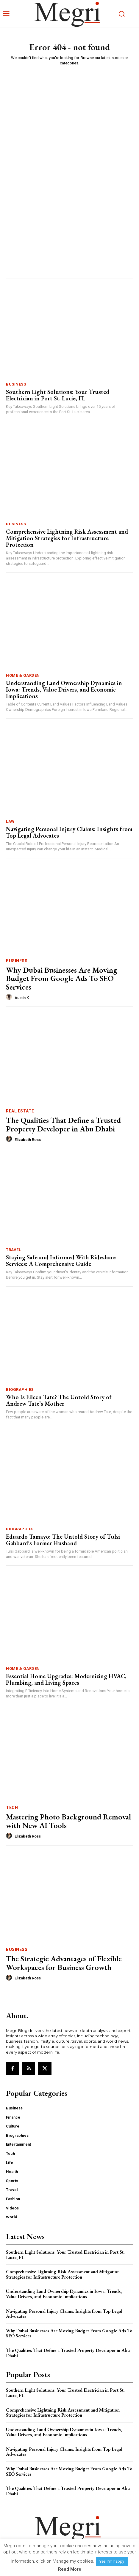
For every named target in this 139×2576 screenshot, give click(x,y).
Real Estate (20, 1111)
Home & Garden (23, 675)
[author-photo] (10, 997)
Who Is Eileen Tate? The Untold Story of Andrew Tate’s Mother (59, 1400)
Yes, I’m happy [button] (111, 2561)
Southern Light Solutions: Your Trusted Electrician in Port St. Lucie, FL (57, 395)
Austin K (22, 997)
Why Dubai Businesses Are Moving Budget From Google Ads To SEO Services (61, 978)
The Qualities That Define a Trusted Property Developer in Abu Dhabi (63, 1124)
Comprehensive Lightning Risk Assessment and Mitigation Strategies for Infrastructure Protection (67, 538)
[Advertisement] (69, 142)
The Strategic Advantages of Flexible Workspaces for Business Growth (64, 1963)
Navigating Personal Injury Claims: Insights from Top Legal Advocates (69, 832)
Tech (12, 1807)
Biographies (20, 1389)
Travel (13, 1250)
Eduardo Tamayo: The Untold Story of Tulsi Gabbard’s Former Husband (63, 1540)
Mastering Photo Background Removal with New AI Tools (68, 1821)
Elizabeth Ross (28, 1139)
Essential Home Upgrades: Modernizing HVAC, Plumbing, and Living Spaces (66, 1679)
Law (10, 821)
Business (16, 384)
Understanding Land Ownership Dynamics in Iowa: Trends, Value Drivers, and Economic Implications (64, 689)
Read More (69, 2569)
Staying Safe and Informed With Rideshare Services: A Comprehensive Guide (61, 1260)
